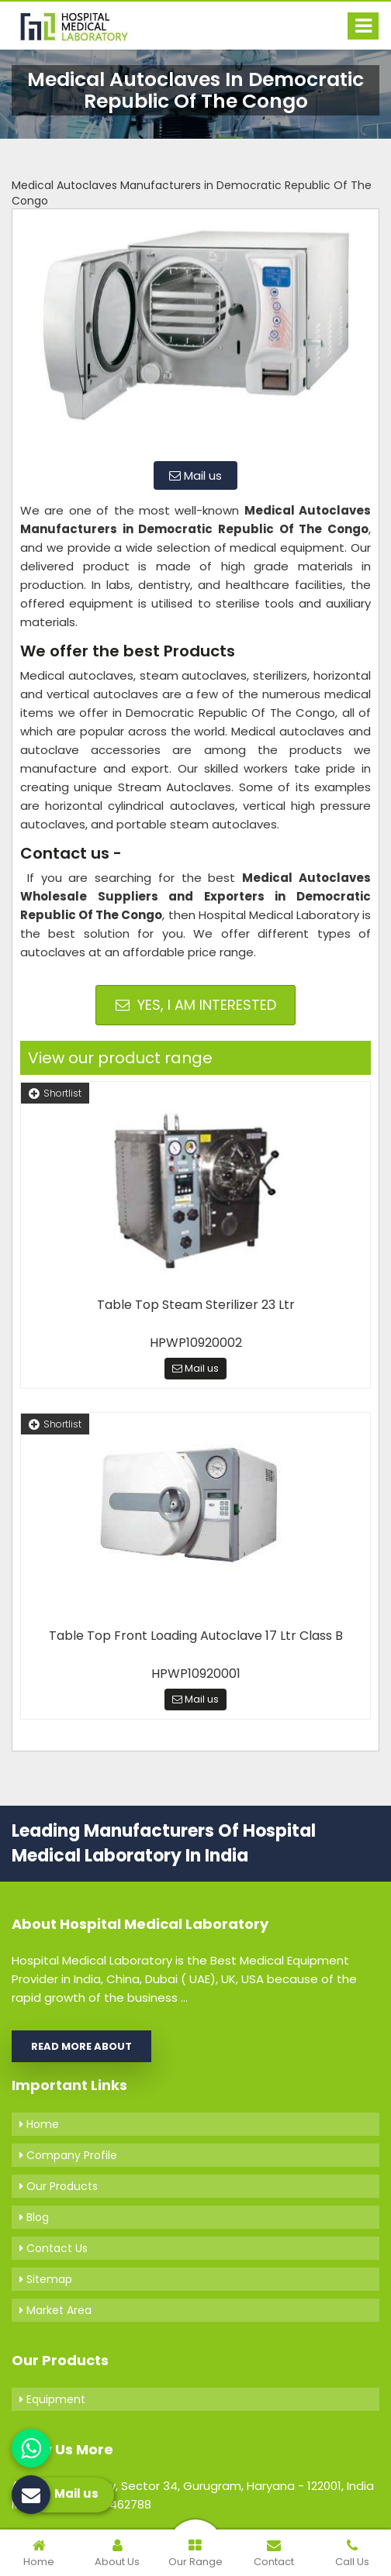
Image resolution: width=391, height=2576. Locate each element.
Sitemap (45, 2279)
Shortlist (55, 1093)
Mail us (195, 475)
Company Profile (68, 2155)
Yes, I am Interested (196, 1004)
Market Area (55, 2310)
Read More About (81, 2046)
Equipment (52, 2399)
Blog (34, 2217)
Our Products (58, 2186)
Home (39, 2124)
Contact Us (53, 2248)
